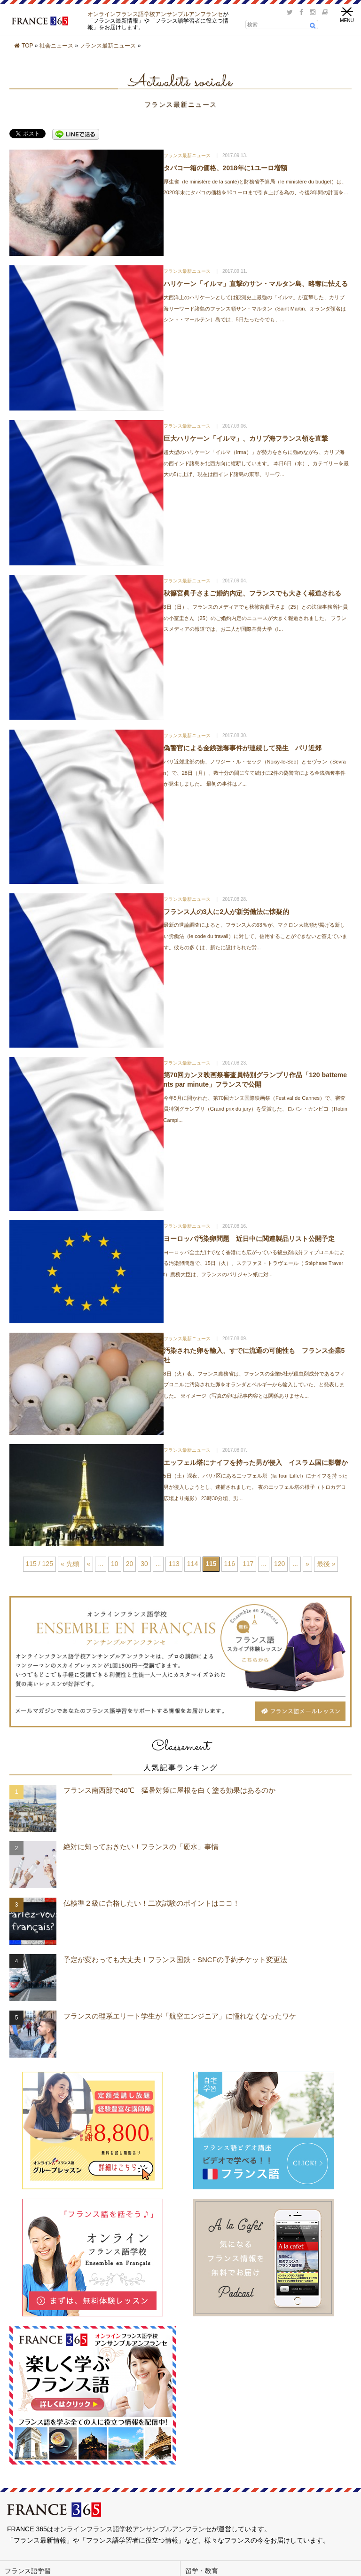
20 (129, 1563)
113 (173, 1563)
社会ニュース (56, 45)
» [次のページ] (307, 1563)
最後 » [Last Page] (326, 1563)
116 (229, 1563)
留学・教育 (201, 2571)
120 (279, 1563)
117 (248, 1563)
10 (114, 1563)
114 (192, 1563)
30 (144, 1563)
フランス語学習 (28, 2571)
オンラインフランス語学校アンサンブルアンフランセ (155, 14)
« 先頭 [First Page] (70, 1563)
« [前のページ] (89, 1563)
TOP (27, 45)
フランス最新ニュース (107, 45)
